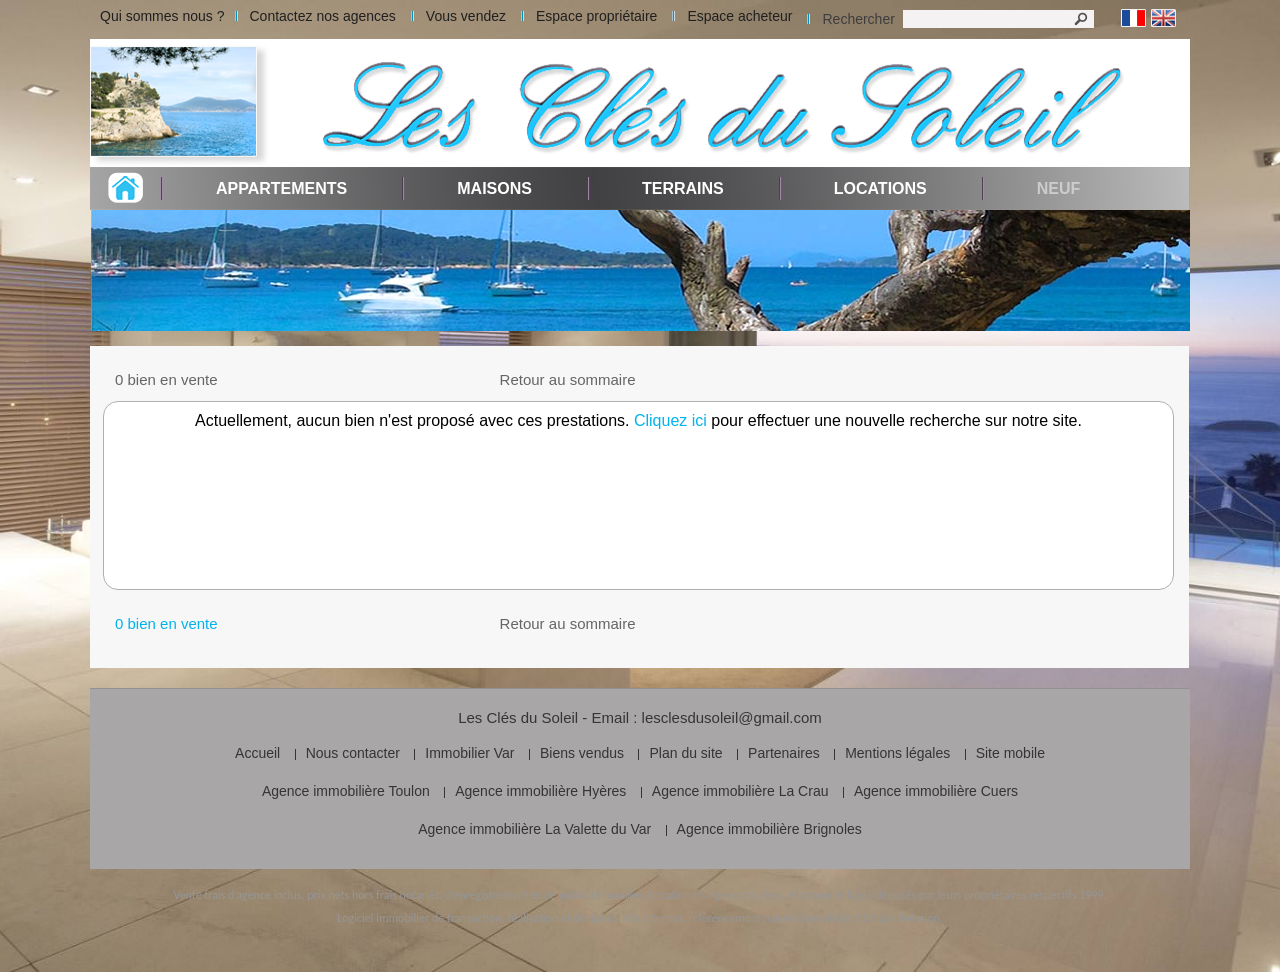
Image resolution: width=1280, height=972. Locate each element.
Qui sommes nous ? (162, 16)
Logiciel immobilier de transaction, (421, 918)
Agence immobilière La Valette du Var (534, 829)
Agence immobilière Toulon (346, 791)
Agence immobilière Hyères (540, 791)
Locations (880, 188)
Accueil (257, 753)
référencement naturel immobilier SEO (782, 918)
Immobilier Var (469, 753)
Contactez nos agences (323, 16)
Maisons (494, 188)
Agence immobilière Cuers (936, 791)
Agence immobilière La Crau (740, 791)
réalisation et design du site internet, (596, 918)
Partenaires (784, 753)
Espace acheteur (739, 16)
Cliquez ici (670, 420)
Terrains (683, 188)
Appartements (281, 188)
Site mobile (1010, 753)
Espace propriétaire (596, 16)
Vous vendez (466, 16)
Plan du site (685, 753)
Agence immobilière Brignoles (769, 829)
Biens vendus (582, 753)
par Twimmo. (911, 918)
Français (1133, 18)
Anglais (1163, 18)
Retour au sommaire (568, 379)
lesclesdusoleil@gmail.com (732, 717)
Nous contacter (353, 753)
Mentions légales (897, 753)
